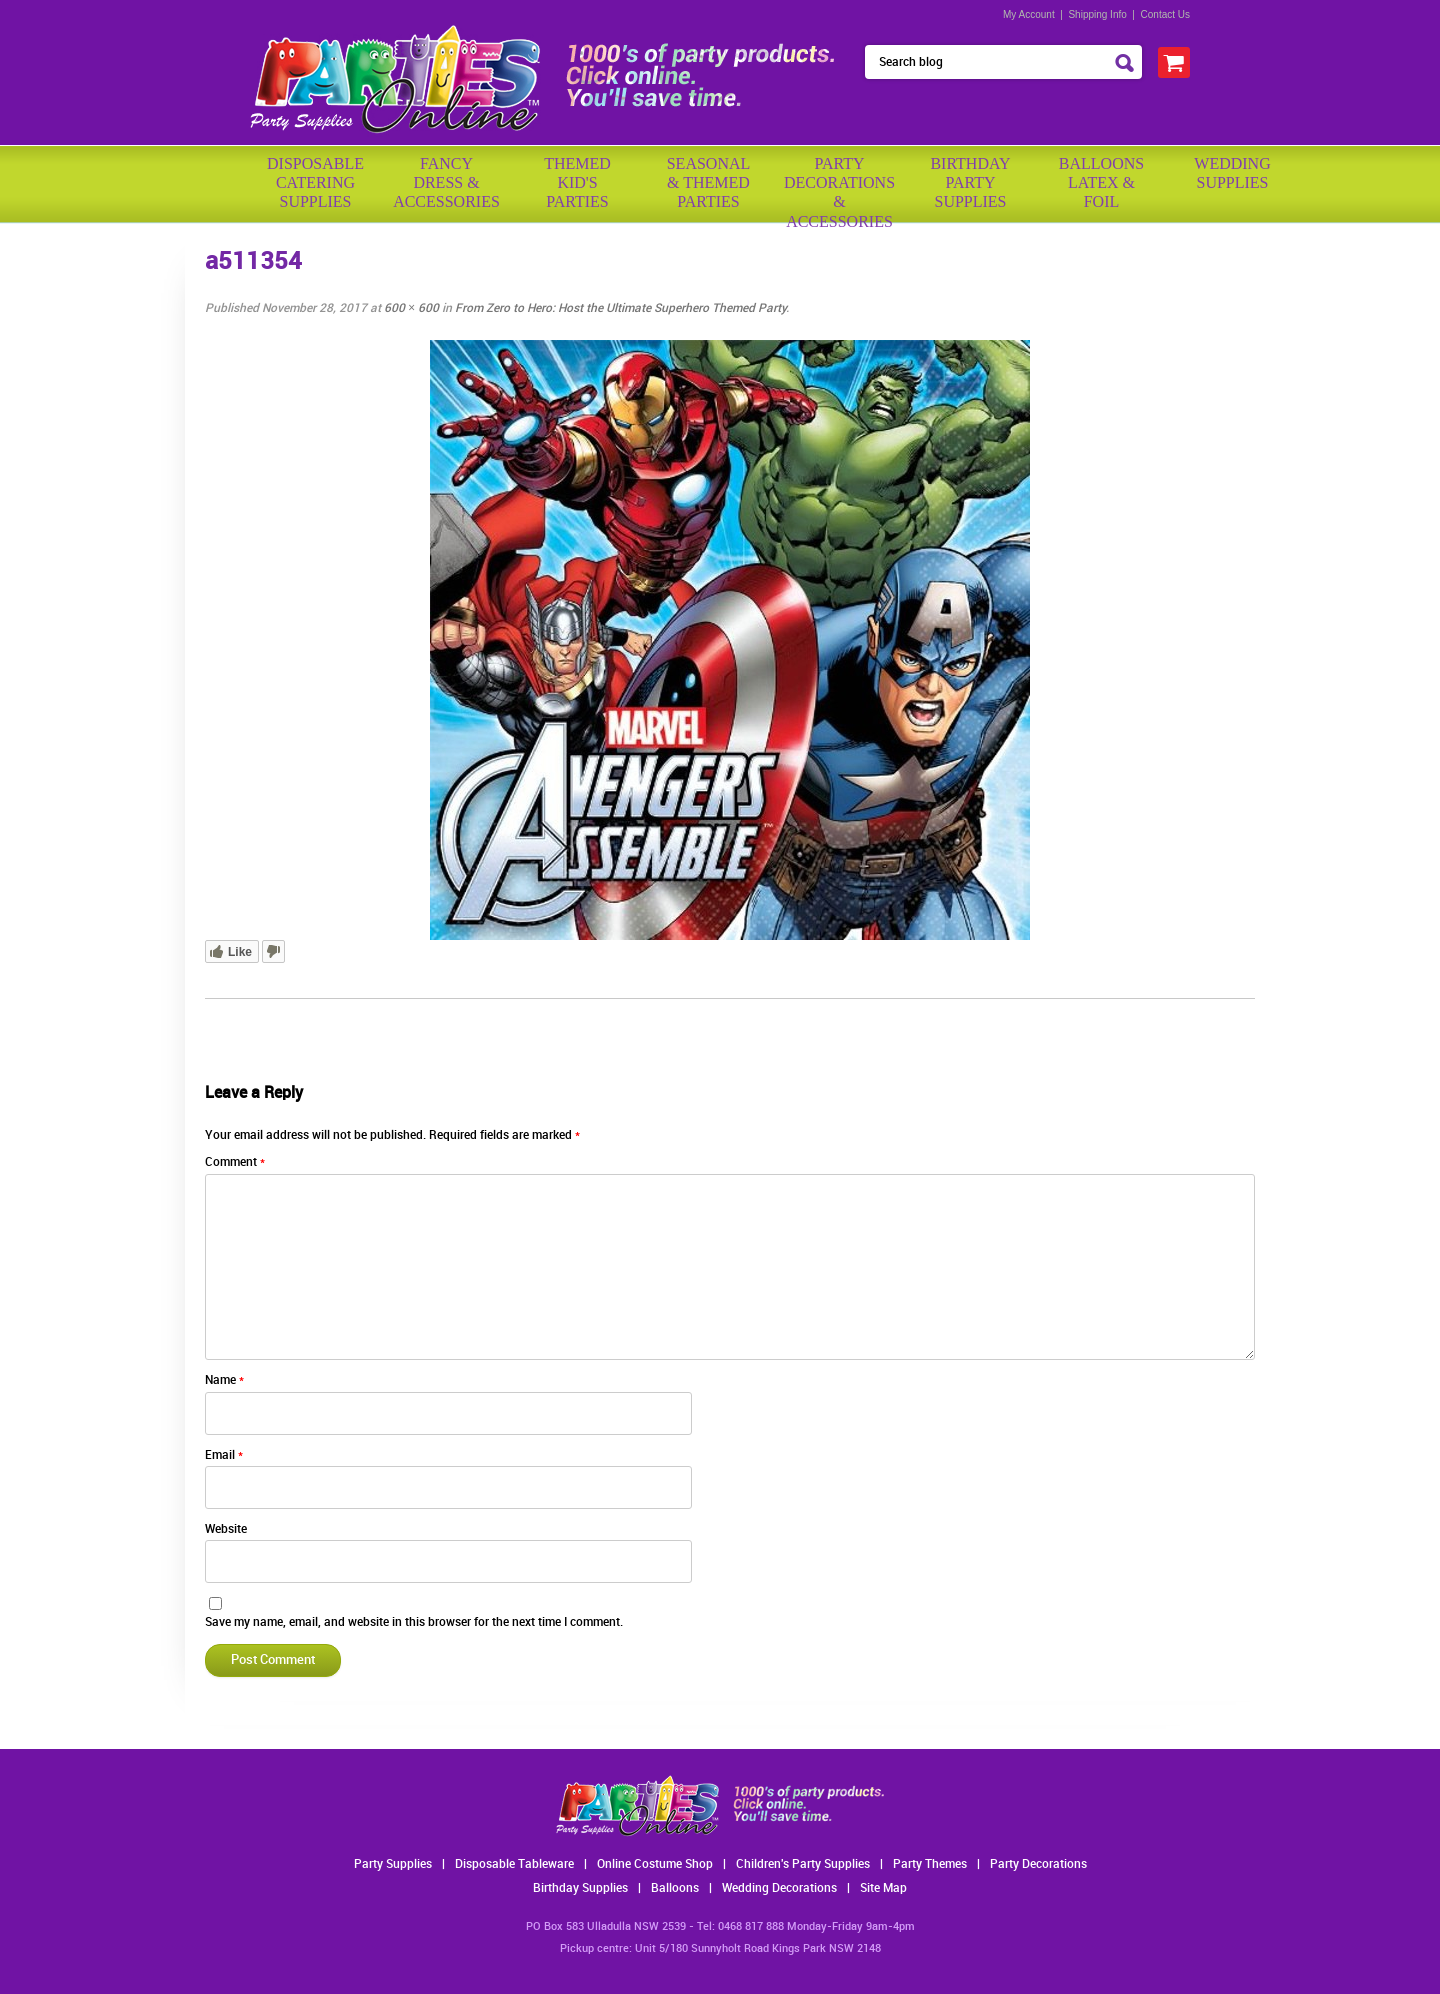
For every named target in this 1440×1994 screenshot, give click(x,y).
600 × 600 (411, 308)
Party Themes (930, 1864)
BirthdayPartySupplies (970, 182)
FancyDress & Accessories (446, 182)
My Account (1029, 14)
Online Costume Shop (655, 1864)
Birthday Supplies (580, 1888)
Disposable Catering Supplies (315, 182)
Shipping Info (1097, 14)
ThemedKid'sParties (577, 182)
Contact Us (1165, 14)
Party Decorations (1038, 1864)
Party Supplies (393, 1864)
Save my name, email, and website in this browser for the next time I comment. (414, 1622)
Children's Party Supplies (803, 1864)
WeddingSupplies (1232, 173)
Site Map (883, 1888)
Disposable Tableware (514, 1864)
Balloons (675, 1888)
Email (224, 1455)
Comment (235, 1162)
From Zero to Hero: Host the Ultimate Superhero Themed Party (620, 308)
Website (226, 1529)
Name (224, 1380)
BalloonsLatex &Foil (1101, 182)
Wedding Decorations (779, 1888)
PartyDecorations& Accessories (839, 185)
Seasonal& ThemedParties (709, 182)
